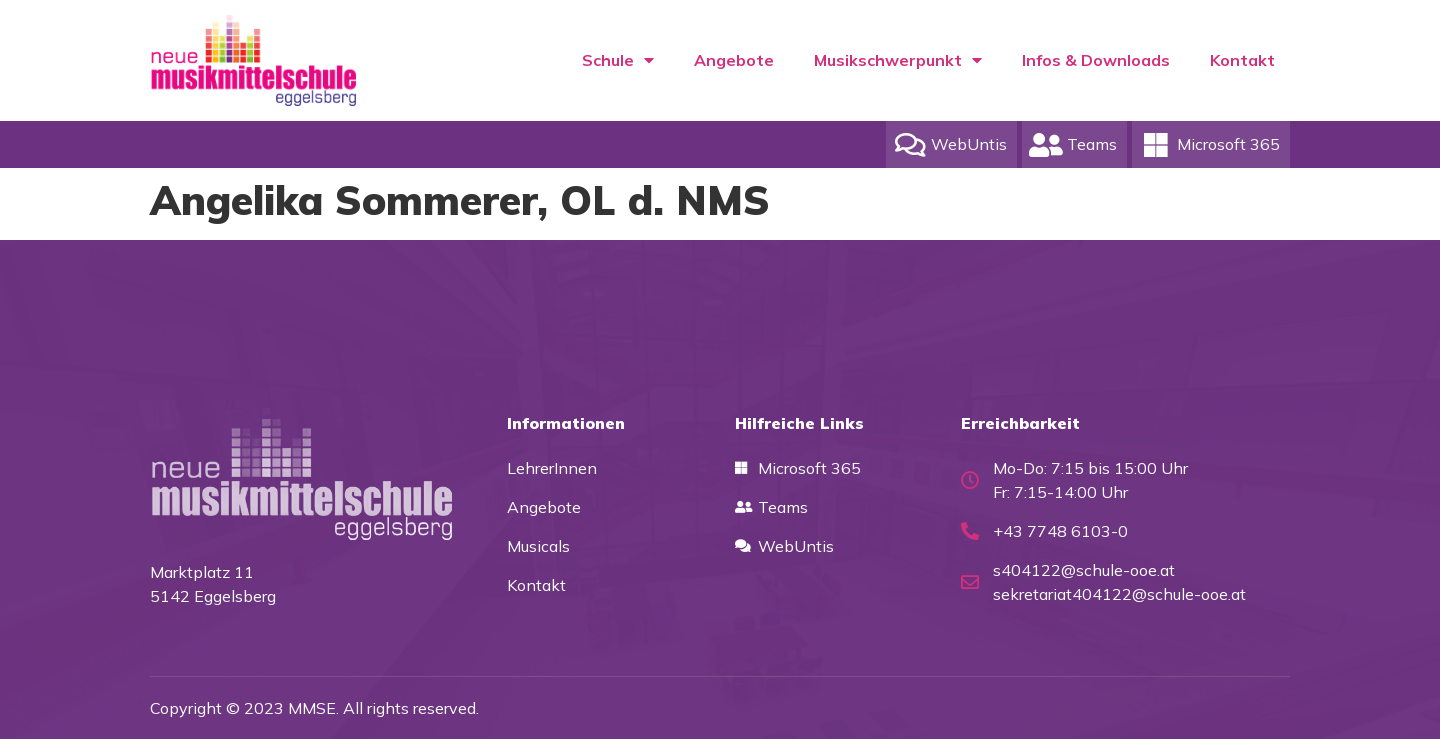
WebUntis (969, 144)
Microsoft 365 (1228, 144)
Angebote (734, 60)
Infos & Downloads (1096, 60)
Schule (618, 60)
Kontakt (1242, 60)
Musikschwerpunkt (898, 60)
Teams (1092, 144)
